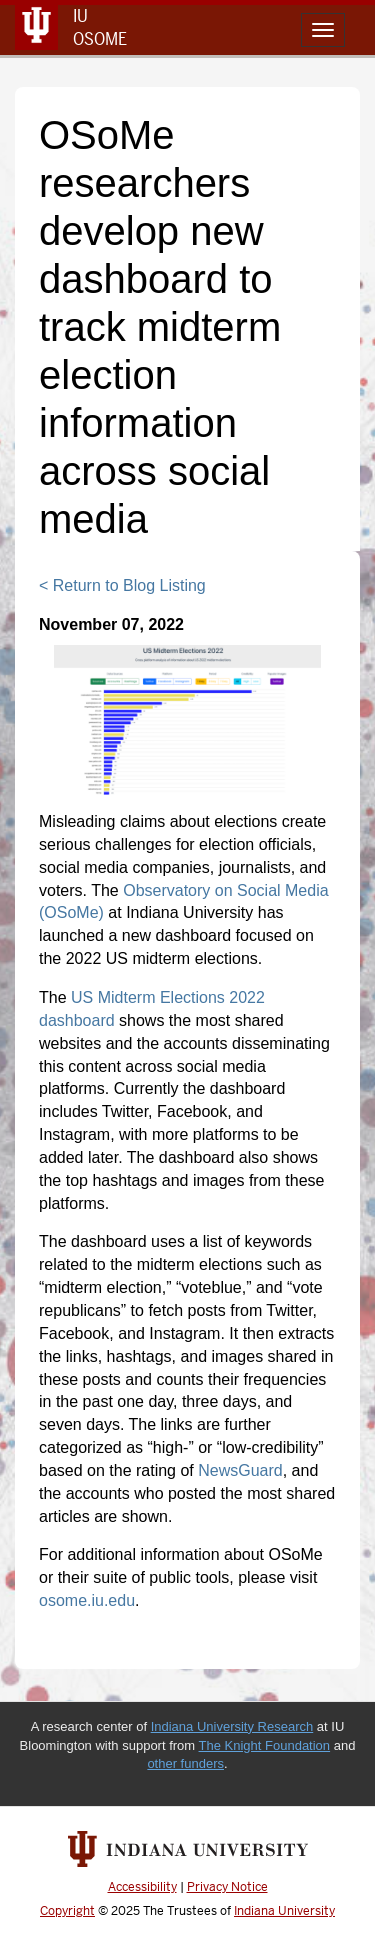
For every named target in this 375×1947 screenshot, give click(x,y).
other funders (185, 1763)
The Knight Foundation (265, 1745)
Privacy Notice (227, 1887)
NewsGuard (240, 1470)
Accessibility (142, 1887)
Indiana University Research (232, 1726)
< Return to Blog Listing (122, 585)
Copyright (67, 1911)
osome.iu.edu (87, 1600)
